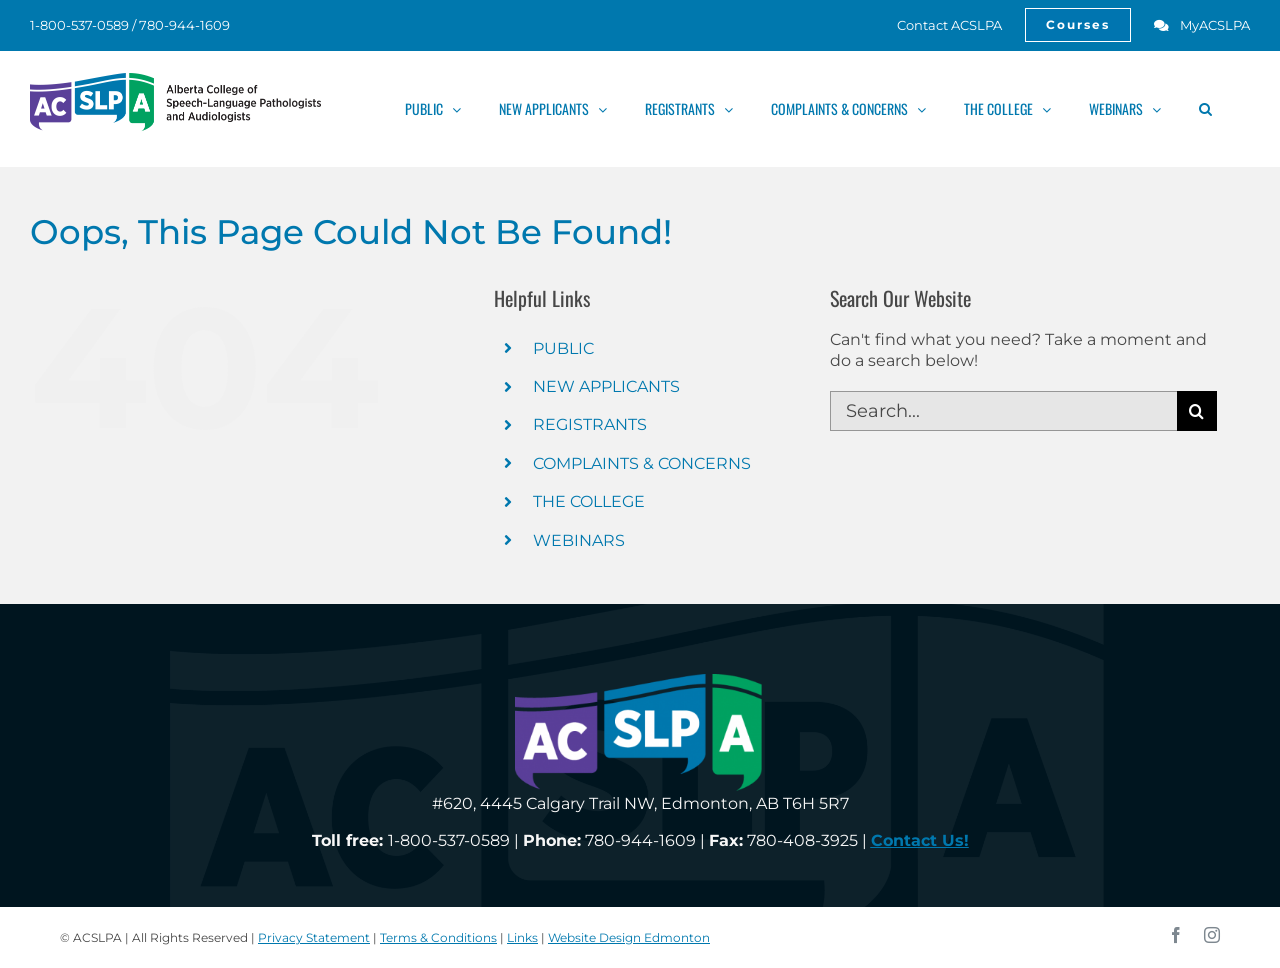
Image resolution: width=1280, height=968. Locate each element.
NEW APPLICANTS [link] (606, 386)
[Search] (1197, 411)
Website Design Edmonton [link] (629, 937)
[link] (938, 25)
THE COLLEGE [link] (589, 501)
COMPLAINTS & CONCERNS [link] (642, 463)
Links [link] (522, 937)
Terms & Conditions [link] (438, 937)
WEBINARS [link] (579, 540)
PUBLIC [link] (563, 348)
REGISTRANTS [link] (590, 424)
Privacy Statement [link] (314, 937)
